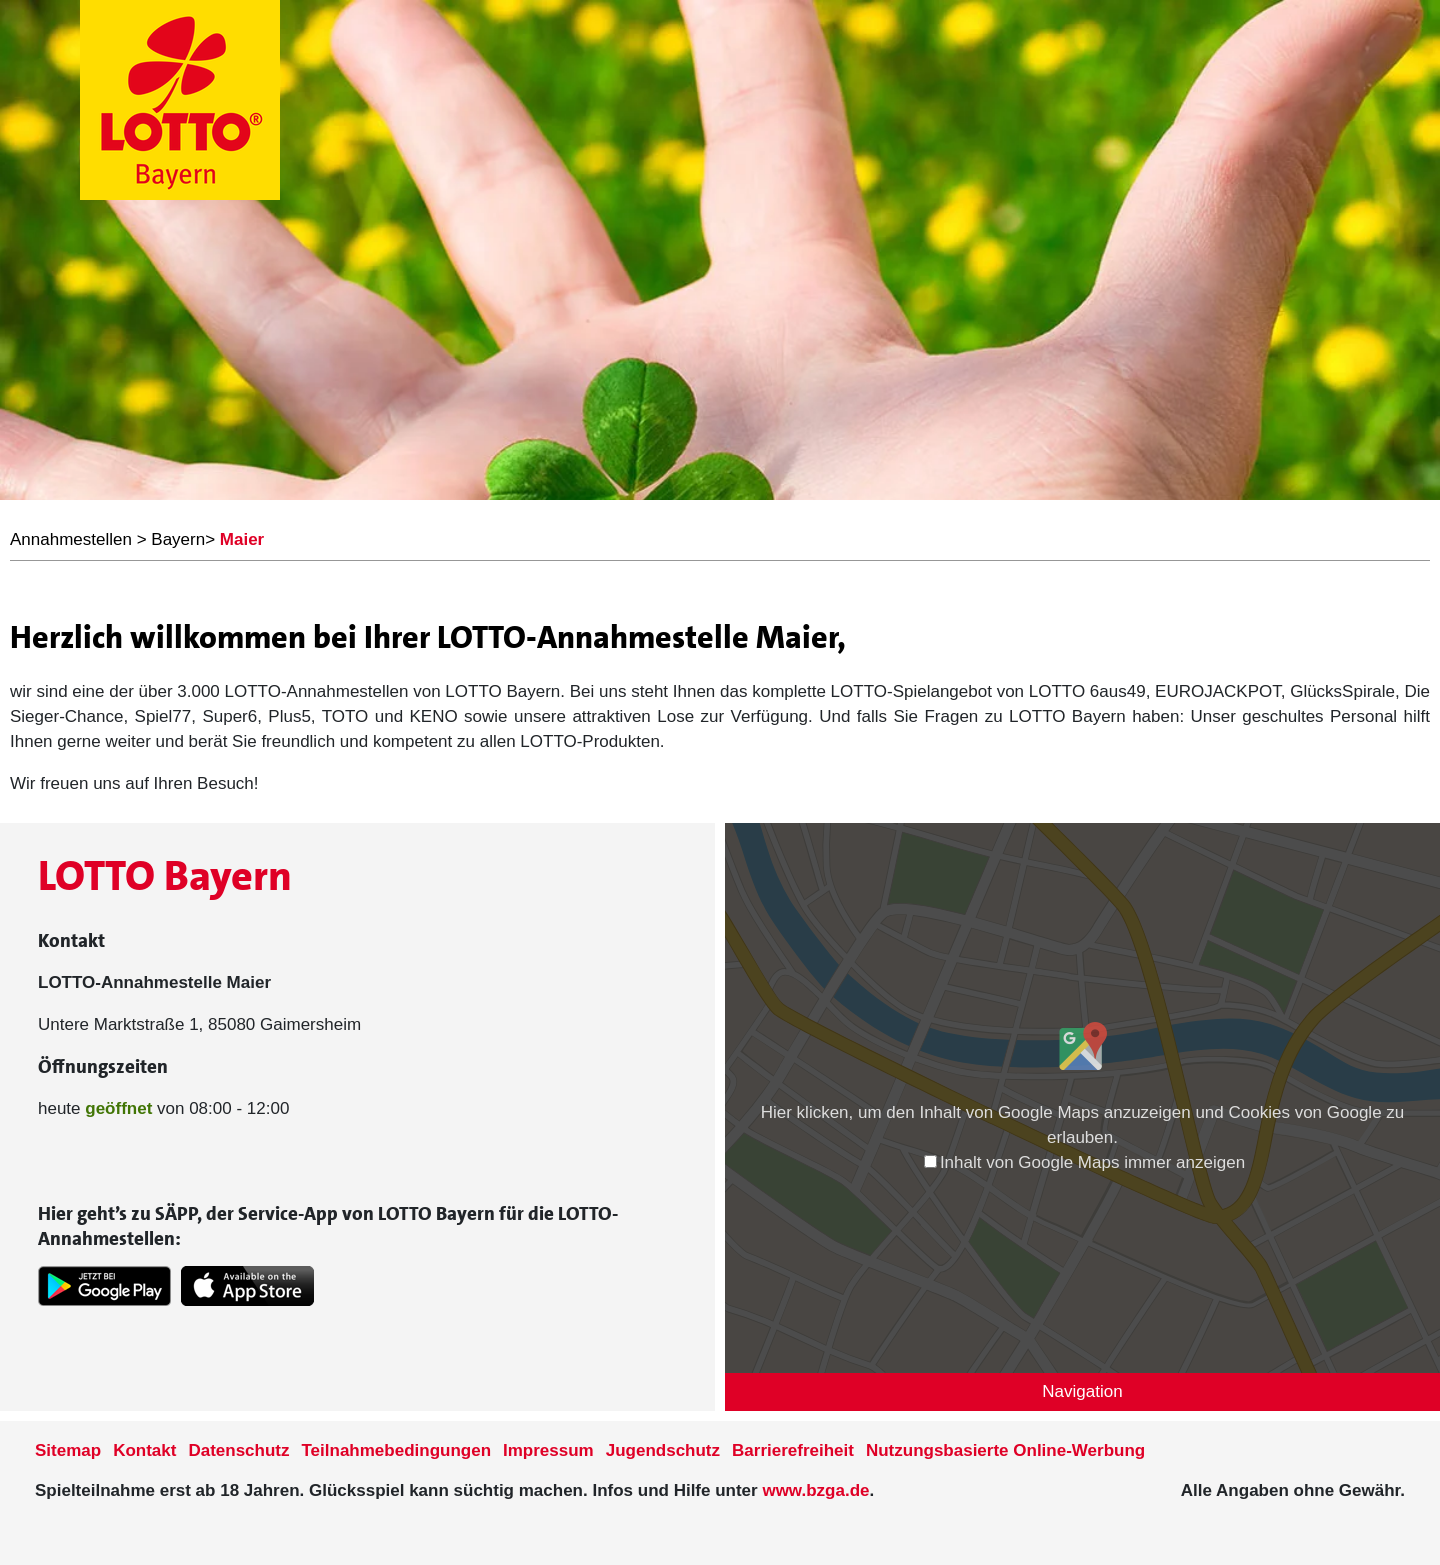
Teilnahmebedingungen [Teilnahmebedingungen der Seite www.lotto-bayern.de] (397, 1450)
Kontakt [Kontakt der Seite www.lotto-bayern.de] (144, 1450)
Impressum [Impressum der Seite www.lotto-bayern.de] (548, 1450)
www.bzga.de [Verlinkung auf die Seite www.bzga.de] (815, 1490)
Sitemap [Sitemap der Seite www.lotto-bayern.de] (68, 1450)
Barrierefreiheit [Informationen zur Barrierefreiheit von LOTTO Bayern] (793, 1450)
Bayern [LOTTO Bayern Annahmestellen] (178, 539)
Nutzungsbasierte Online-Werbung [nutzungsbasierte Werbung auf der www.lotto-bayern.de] (1005, 1450)
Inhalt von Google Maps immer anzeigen (1084, 1162)
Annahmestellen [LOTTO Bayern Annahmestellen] (71, 539)
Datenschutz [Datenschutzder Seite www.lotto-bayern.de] (238, 1450)
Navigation (1082, 1391)
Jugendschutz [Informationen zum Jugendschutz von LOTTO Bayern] (663, 1450)
